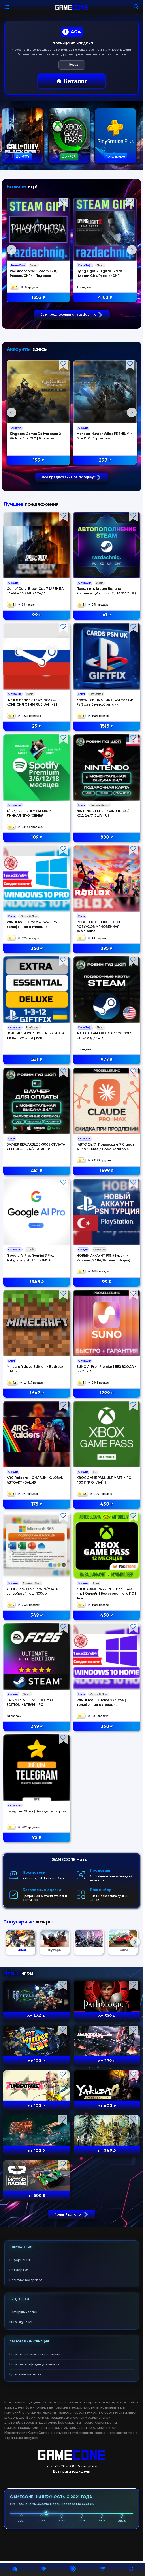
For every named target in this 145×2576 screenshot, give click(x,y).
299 (105, 565)
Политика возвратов (26, 2514)
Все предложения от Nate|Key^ (71, 687)
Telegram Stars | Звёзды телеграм (36, 2021)
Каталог (71, 81)
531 (36, 1269)
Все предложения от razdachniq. (71, 419)
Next (132, 302)
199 (38, 565)
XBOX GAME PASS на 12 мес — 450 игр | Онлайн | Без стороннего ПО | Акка (106, 1803)
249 (36, 1936)
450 (106, 1714)
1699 (107, 1380)
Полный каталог (72, 2449)
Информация (19, 2494)
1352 (38, 298)
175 (36, 1714)
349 (36, 1825)
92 (36, 2047)
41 (106, 825)
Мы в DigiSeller (20, 2556)
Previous (11, 302)
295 (107, 1158)
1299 (107, 1603)
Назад (71, 64)
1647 (37, 1603)
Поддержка (18, 2504)
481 (36, 1380)
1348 (37, 1492)
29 (36, 936)
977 (107, 1269)
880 (106, 1047)
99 (36, 825)
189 (36, 1047)
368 (37, 1158)
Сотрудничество (23, 2546)
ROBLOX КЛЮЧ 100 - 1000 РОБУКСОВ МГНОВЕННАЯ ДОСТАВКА (98, 1136)
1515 (106, 936)
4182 (105, 298)
